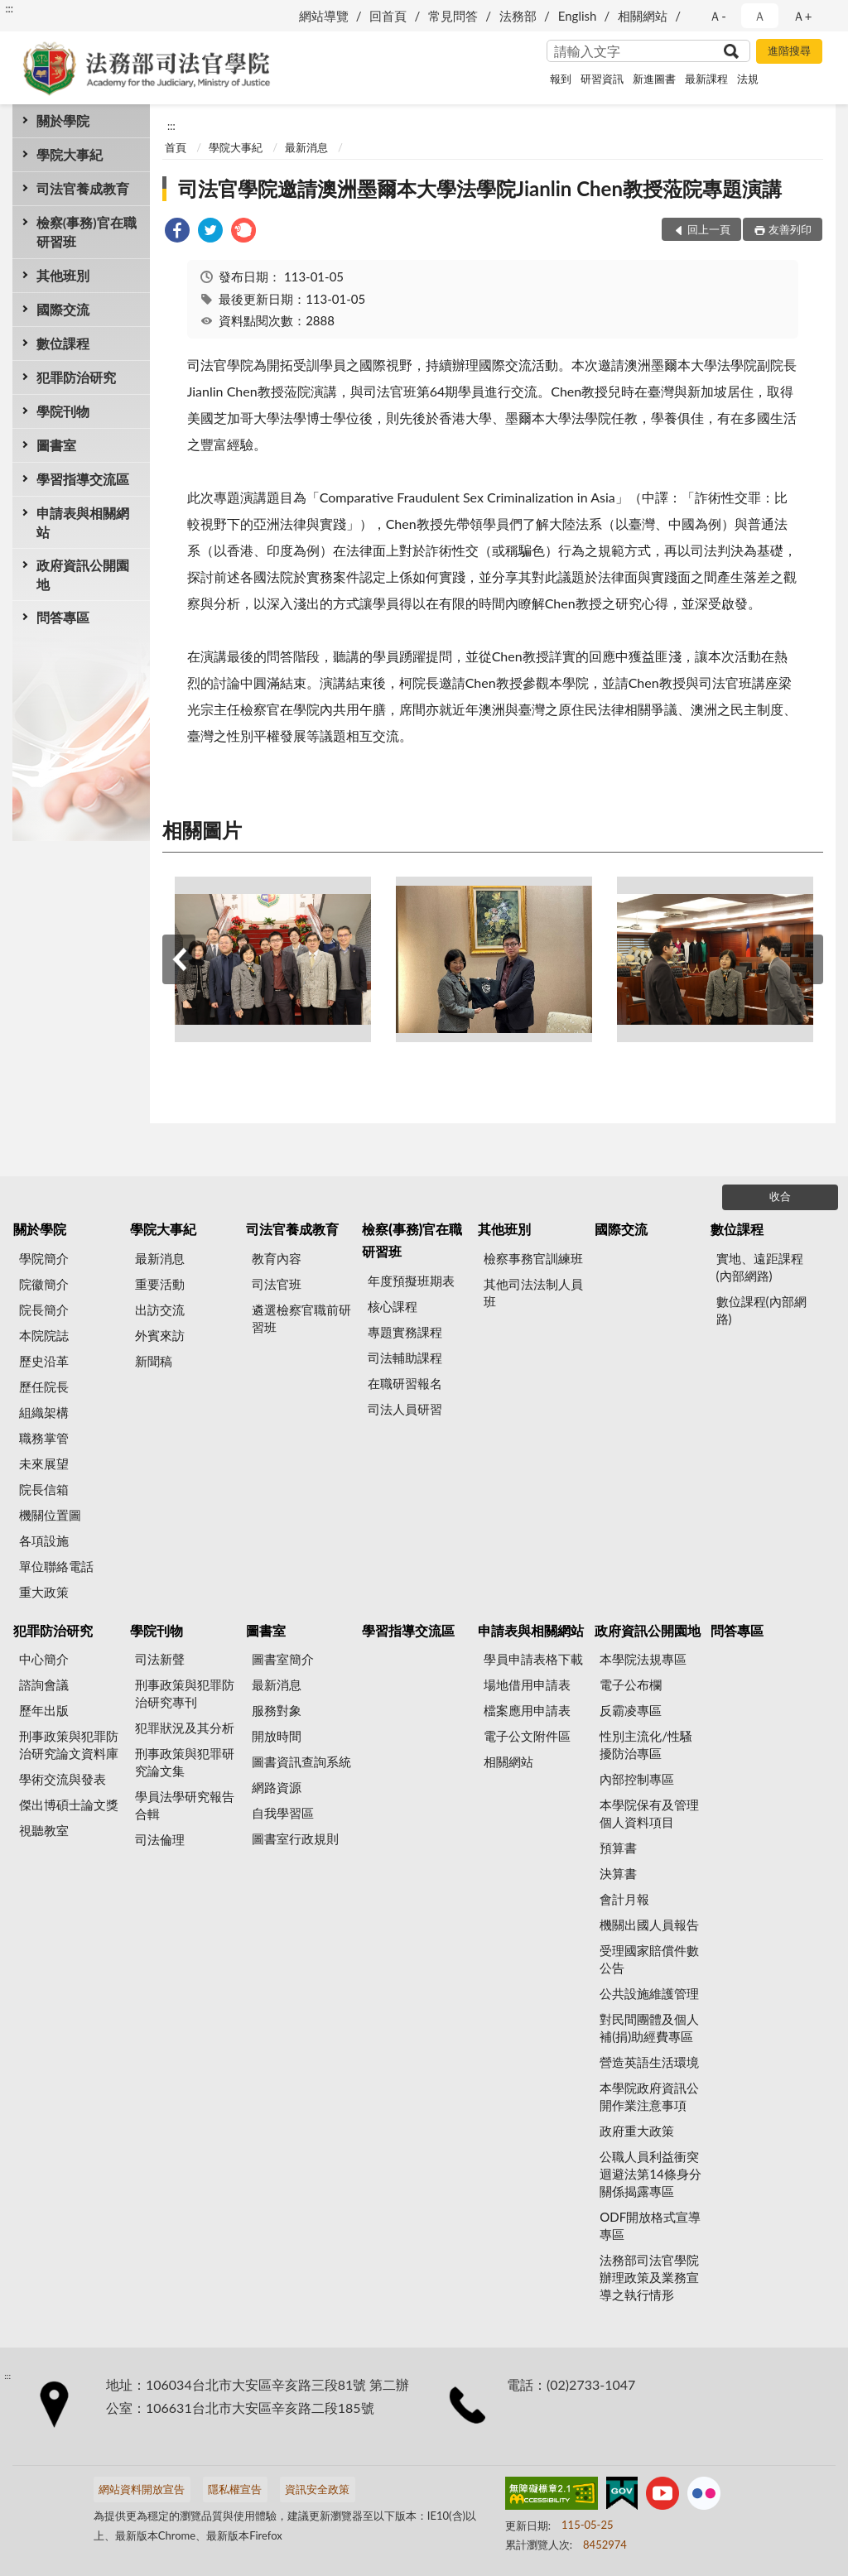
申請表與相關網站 (82, 522)
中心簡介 (44, 1658)
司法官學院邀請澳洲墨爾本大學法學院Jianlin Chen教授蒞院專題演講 (480, 188)
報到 (560, 78)
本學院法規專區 (643, 1658)
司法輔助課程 (405, 1357)
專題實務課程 (405, 1331)
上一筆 (178, 959)
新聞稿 (153, 1360)
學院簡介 (44, 1258)
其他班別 (62, 275)
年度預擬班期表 (411, 1280)
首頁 (175, 147)
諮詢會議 (44, 1684)
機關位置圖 (50, 1514)
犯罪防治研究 (76, 377)
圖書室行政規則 (295, 1838)
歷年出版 (44, 1710)
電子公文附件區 (527, 1735)
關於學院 (62, 120)
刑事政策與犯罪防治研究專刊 (184, 1693)
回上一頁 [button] (708, 229)
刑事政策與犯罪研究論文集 (184, 1762)
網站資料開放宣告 (142, 2489)
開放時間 (276, 1735)
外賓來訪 (160, 1335)
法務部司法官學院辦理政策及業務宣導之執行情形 (649, 2277)
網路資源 (276, 1787)
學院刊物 (62, 411)
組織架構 (44, 1412)
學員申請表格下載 (533, 1658)
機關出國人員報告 (649, 1924)
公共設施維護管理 (649, 1993)
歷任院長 (44, 1386)
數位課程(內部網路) (761, 1310)
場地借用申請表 (527, 1684)
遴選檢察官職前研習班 (301, 1318)
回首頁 (388, 15)
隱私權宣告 (235, 2489)
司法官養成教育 (82, 188)
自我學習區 (283, 1812)
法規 (748, 78)
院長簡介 (44, 1309)
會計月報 (624, 1898)
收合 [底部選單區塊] (780, 1196)
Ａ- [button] (717, 15)
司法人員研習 (405, 1408)
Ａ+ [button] (802, 15)
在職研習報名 (405, 1383)
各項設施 (44, 1540)
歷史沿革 (44, 1360)
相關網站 (642, 15)
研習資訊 (602, 78)
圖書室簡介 (283, 1658)
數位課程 (62, 343)
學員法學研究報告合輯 (184, 1805)
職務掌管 (44, 1437)
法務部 (518, 15)
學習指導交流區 (82, 479)
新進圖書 (654, 78)
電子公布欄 (631, 1684)
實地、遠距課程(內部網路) (759, 1267)
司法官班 (276, 1283)
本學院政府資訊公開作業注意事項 (649, 2096)
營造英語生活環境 (649, 2062)
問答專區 (62, 617)
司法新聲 (160, 1658)
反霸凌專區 (631, 1710)
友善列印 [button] (790, 229)
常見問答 (453, 15)
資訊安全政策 (317, 2489)
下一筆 (806, 959)
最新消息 (306, 147)
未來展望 (44, 1463)
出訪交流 (160, 1309)
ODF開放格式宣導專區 (650, 2225)
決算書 (618, 1873)
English (577, 15)
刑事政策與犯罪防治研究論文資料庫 (68, 1744)
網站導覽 (324, 15)
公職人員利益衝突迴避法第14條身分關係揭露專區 (650, 2174)
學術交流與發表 (62, 1778)
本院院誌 (44, 1335)
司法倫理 (160, 1839)
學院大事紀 (69, 154)
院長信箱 (44, 1489)
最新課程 (706, 78)
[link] (177, 232)
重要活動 (160, 1283)
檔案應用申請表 (527, 1710)
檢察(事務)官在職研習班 (86, 231)
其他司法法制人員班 (533, 1292)
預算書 (618, 1847)
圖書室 (56, 445)
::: (9, 8)
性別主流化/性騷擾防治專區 (646, 1744)
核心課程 (392, 1306)
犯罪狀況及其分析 (184, 1727)
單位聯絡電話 (56, 1566)
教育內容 (276, 1258)
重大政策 (44, 1591)
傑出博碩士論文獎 (68, 1804)
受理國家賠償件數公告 (649, 1959)
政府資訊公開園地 (82, 574)
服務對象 (276, 1710)
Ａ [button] (760, 15)
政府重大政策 (637, 2130)
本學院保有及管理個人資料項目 (649, 1813)
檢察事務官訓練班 (533, 1258)
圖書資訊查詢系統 (301, 1761)
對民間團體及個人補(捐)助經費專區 (649, 2027)
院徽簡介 (44, 1283)
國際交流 (62, 309)
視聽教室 (44, 1830)
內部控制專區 (637, 1778)
